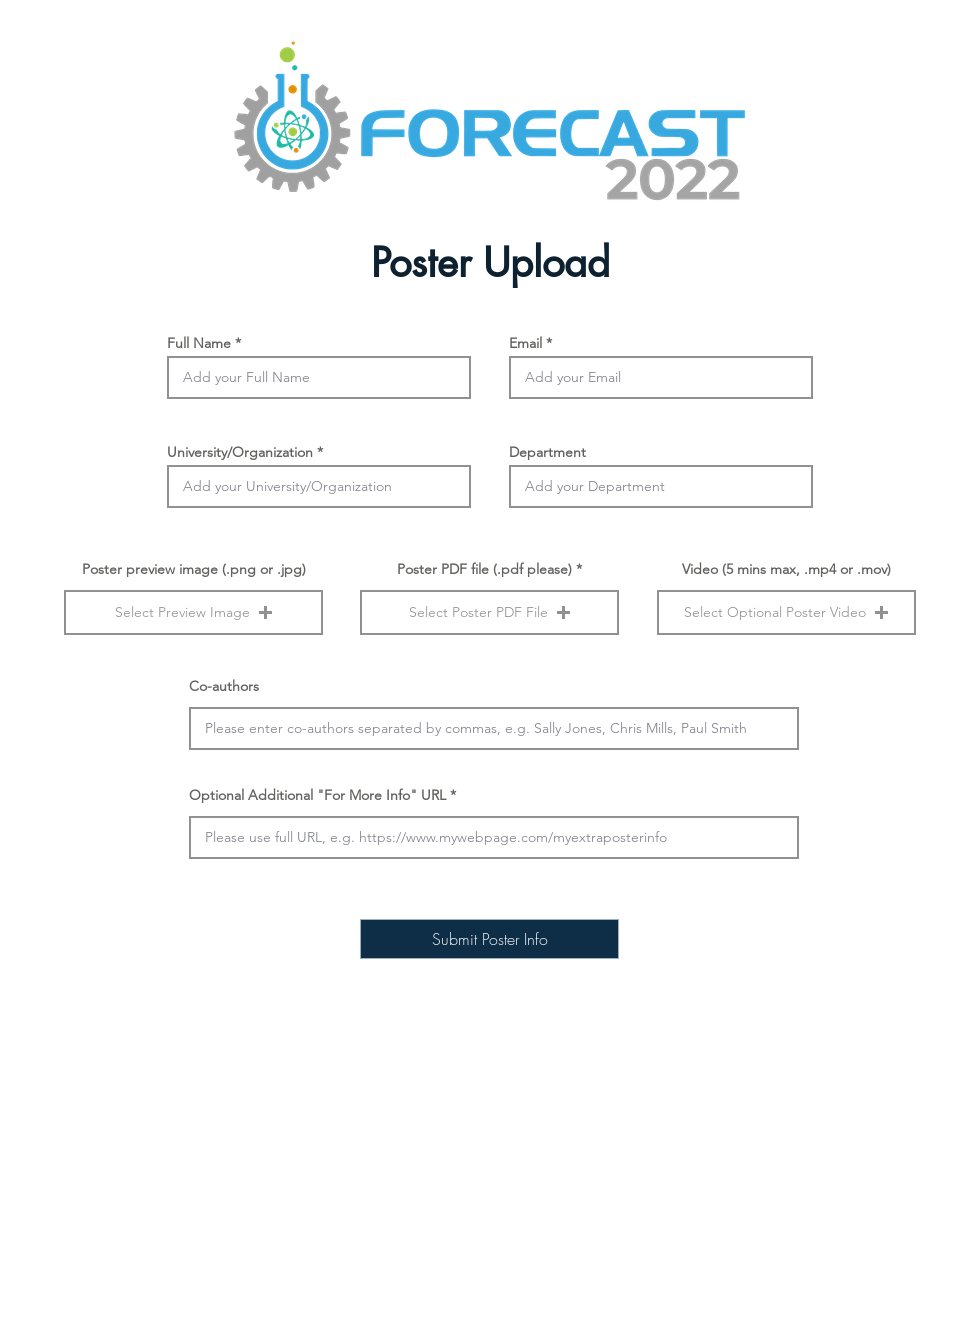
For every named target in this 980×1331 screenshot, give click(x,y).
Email (525, 343)
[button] (193, 612)
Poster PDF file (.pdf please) (484, 569)
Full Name (199, 343)
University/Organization (240, 452)
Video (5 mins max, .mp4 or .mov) (786, 569)
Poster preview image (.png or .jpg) (194, 569)
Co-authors (224, 686)
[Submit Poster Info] (489, 939)
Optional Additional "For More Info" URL (319, 795)
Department (547, 452)
